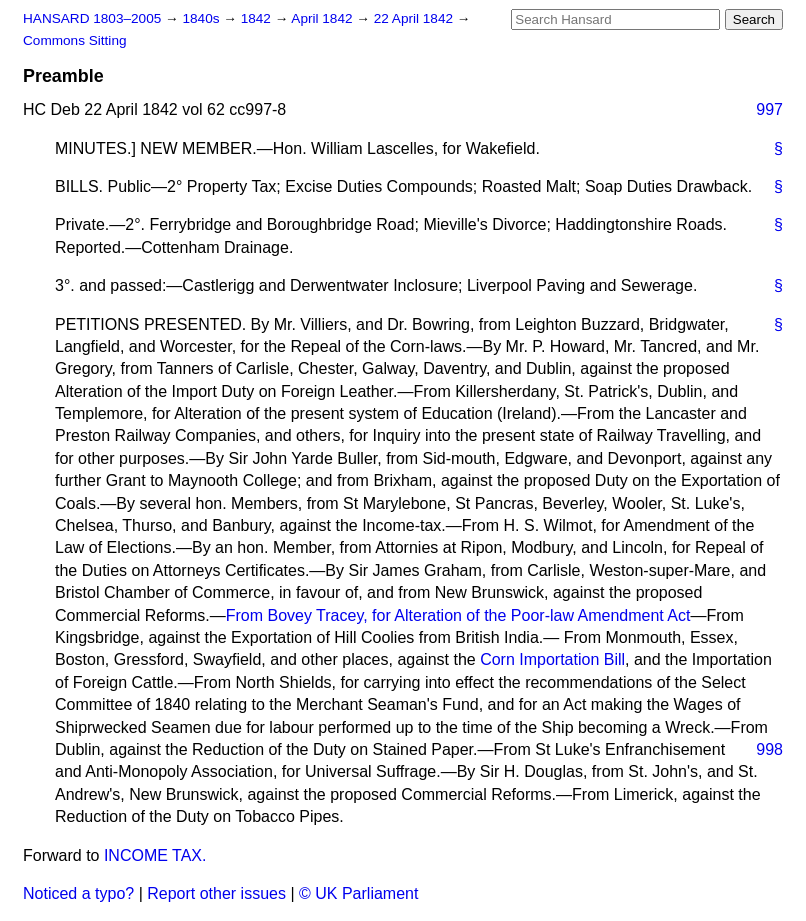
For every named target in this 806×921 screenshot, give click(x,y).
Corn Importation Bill (552, 659)
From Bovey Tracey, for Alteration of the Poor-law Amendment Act (458, 615)
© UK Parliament (358, 893)
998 (769, 749)
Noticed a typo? (78, 893)
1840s (202, 18)
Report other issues (216, 893)
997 (769, 109)
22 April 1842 (415, 18)
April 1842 (323, 18)
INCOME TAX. (155, 855)
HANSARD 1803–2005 (92, 18)
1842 (258, 18)
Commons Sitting (75, 40)
